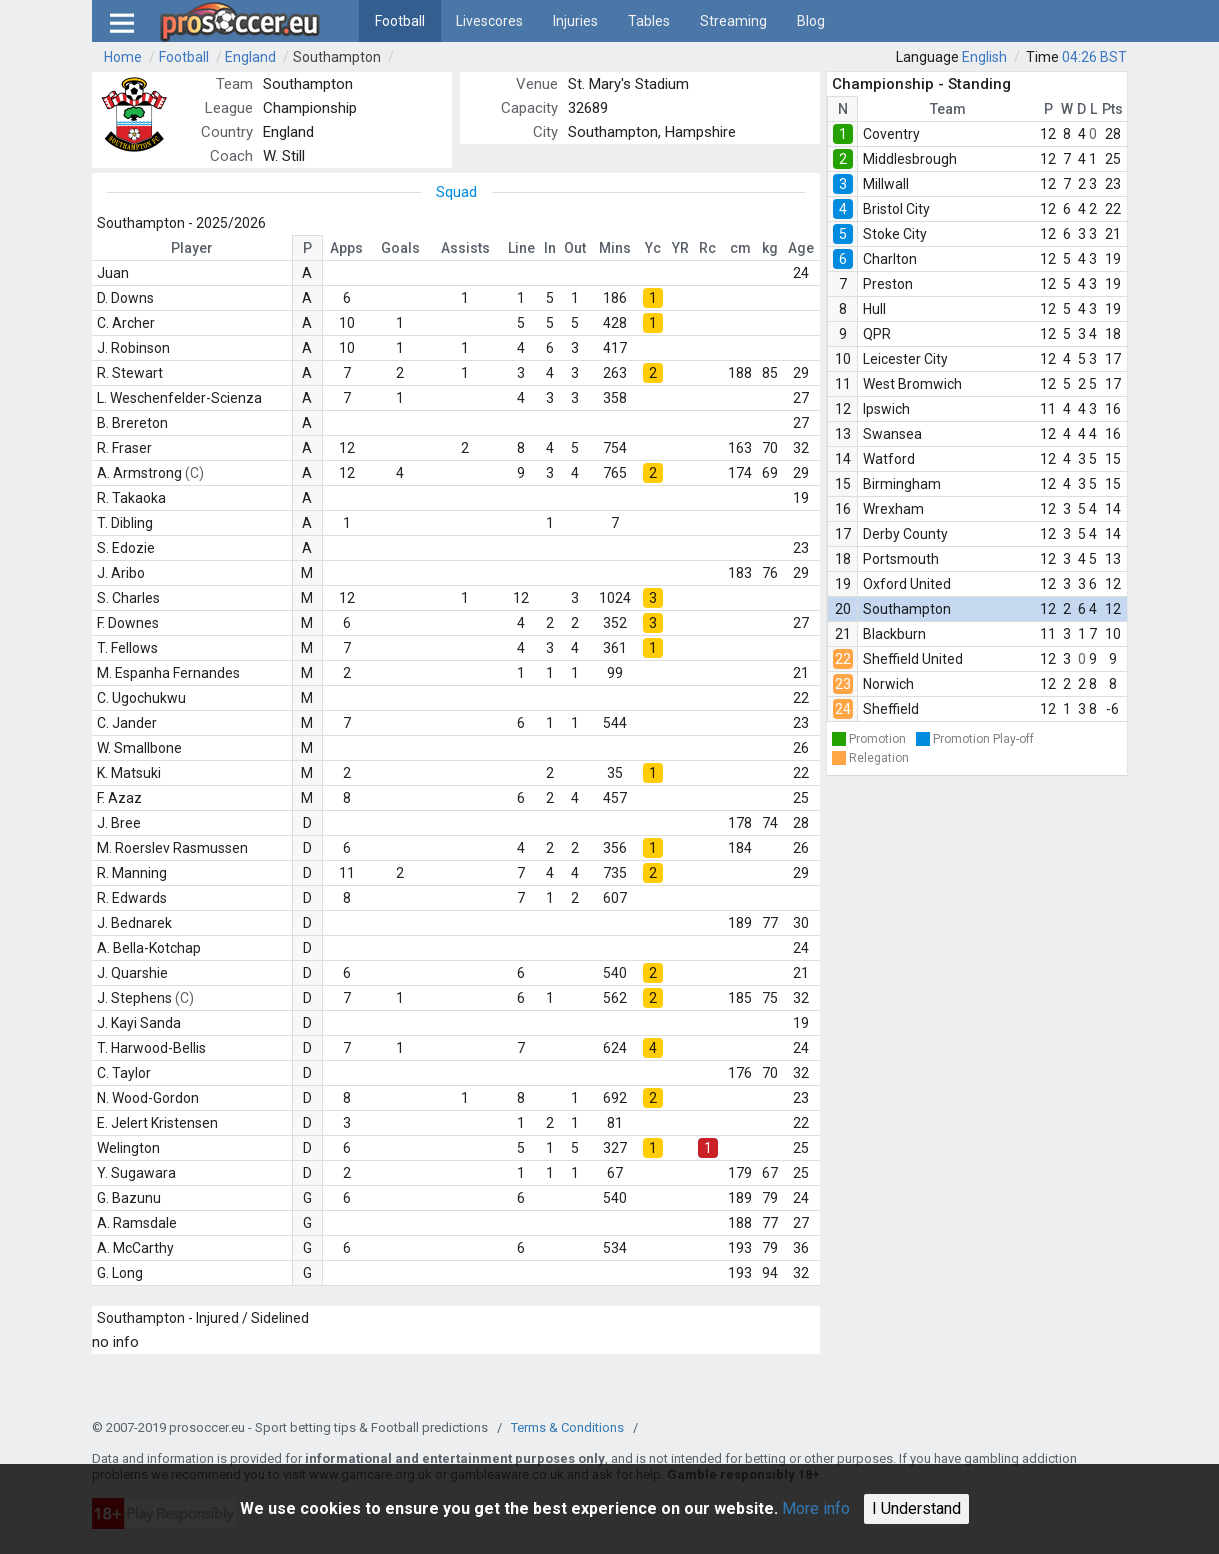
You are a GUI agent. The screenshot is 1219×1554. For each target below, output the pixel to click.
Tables (649, 21)
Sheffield (891, 709)
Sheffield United (913, 659)
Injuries (575, 21)
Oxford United (907, 584)
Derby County (905, 534)
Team (948, 109)
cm (740, 248)
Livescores (489, 21)
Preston (888, 284)
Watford (889, 459)
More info (816, 1508)
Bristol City (896, 209)
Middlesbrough (910, 159)
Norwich (888, 684)
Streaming (733, 21)
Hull (874, 309)
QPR (877, 334)
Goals (400, 248)
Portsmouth (901, 559)
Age (801, 248)
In (550, 248)
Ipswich (886, 409)
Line (521, 248)
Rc (707, 248)
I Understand (916, 1508)
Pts (1112, 109)
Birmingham (902, 484)
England (250, 57)
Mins (615, 248)
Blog (811, 21)
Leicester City (905, 359)
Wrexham (893, 509)
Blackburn (894, 634)
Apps (346, 248)
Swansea (892, 434)
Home (123, 57)
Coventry (891, 134)
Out (575, 248)
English (984, 57)
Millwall (886, 184)
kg (770, 248)
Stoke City (895, 234)
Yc (653, 248)
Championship (310, 108)
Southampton (337, 57)
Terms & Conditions (567, 1427)
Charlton (890, 259)
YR (680, 248)
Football (400, 21)
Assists (465, 248)
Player (192, 248)
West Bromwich (912, 384)
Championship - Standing (921, 84)
